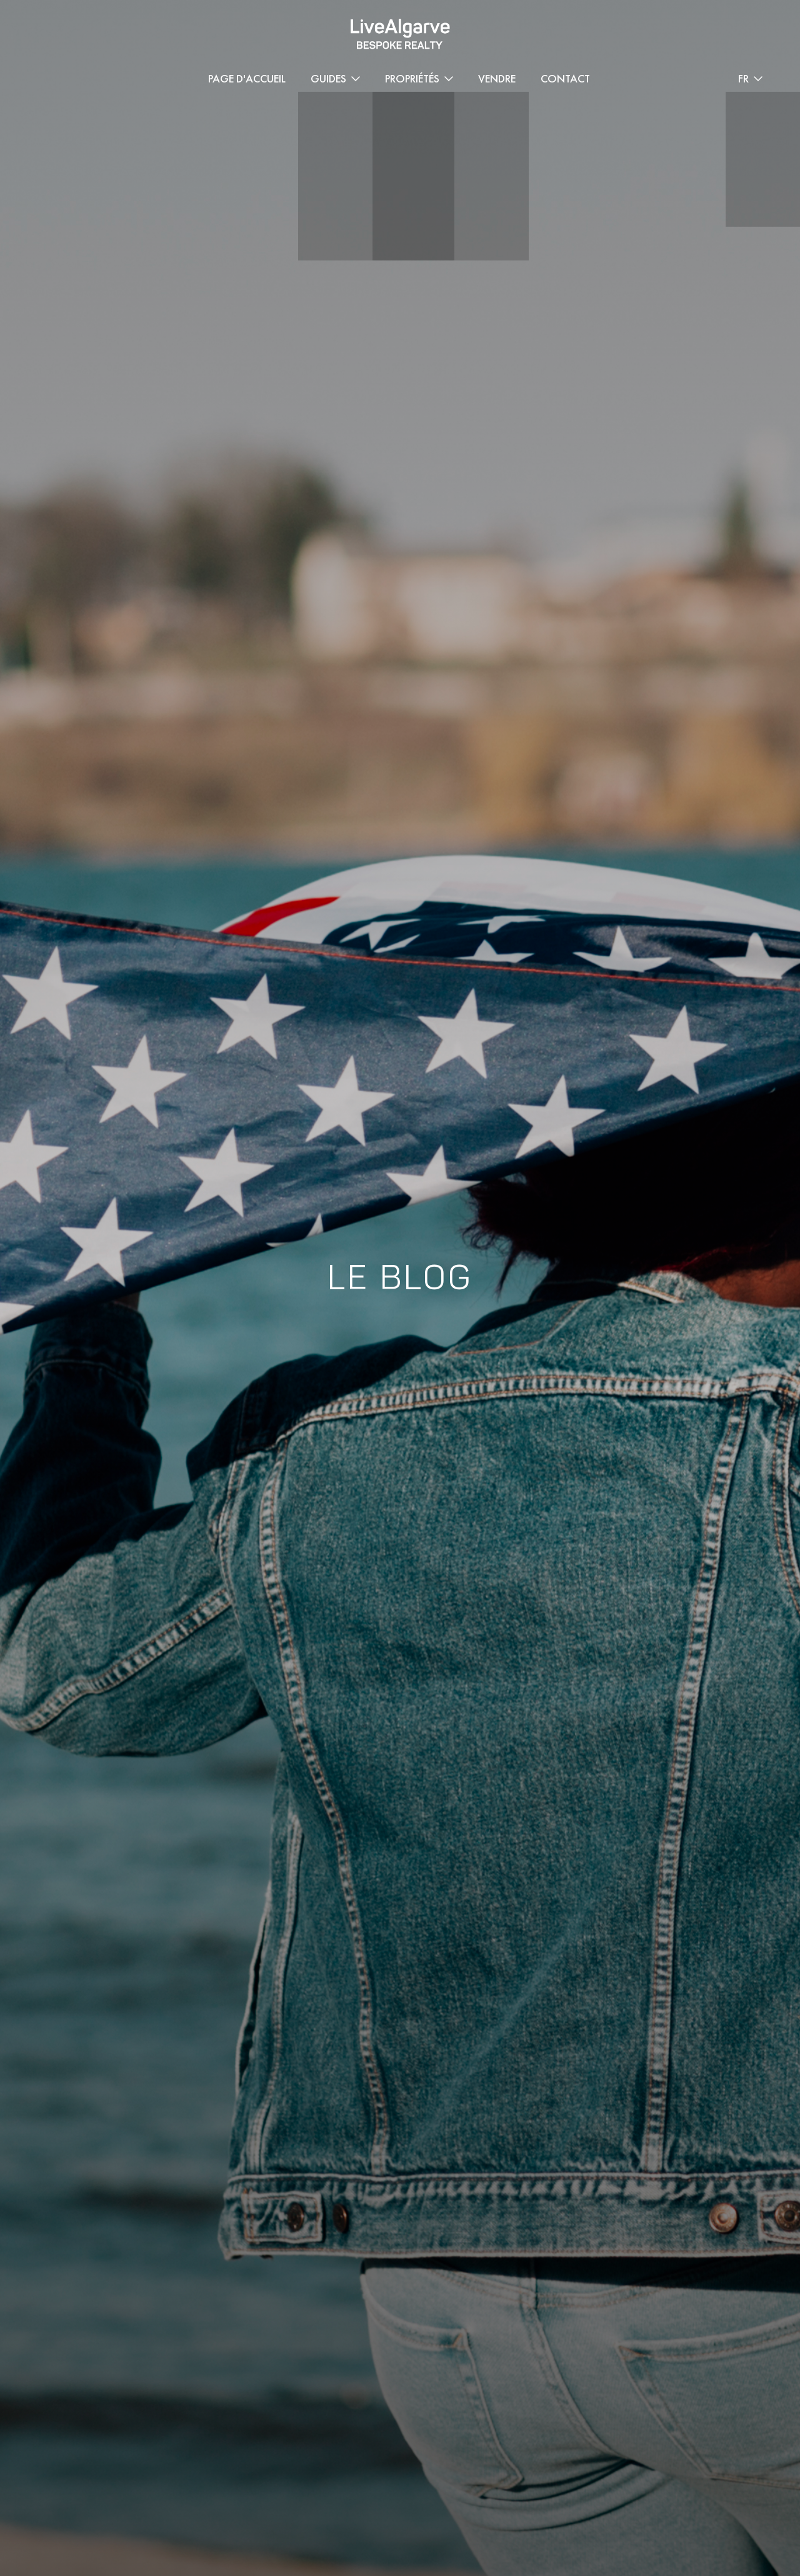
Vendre (497, 78)
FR (743, 78)
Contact (565, 78)
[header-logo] (400, 34)
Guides (328, 78)
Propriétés (412, 78)
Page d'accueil (247, 78)
